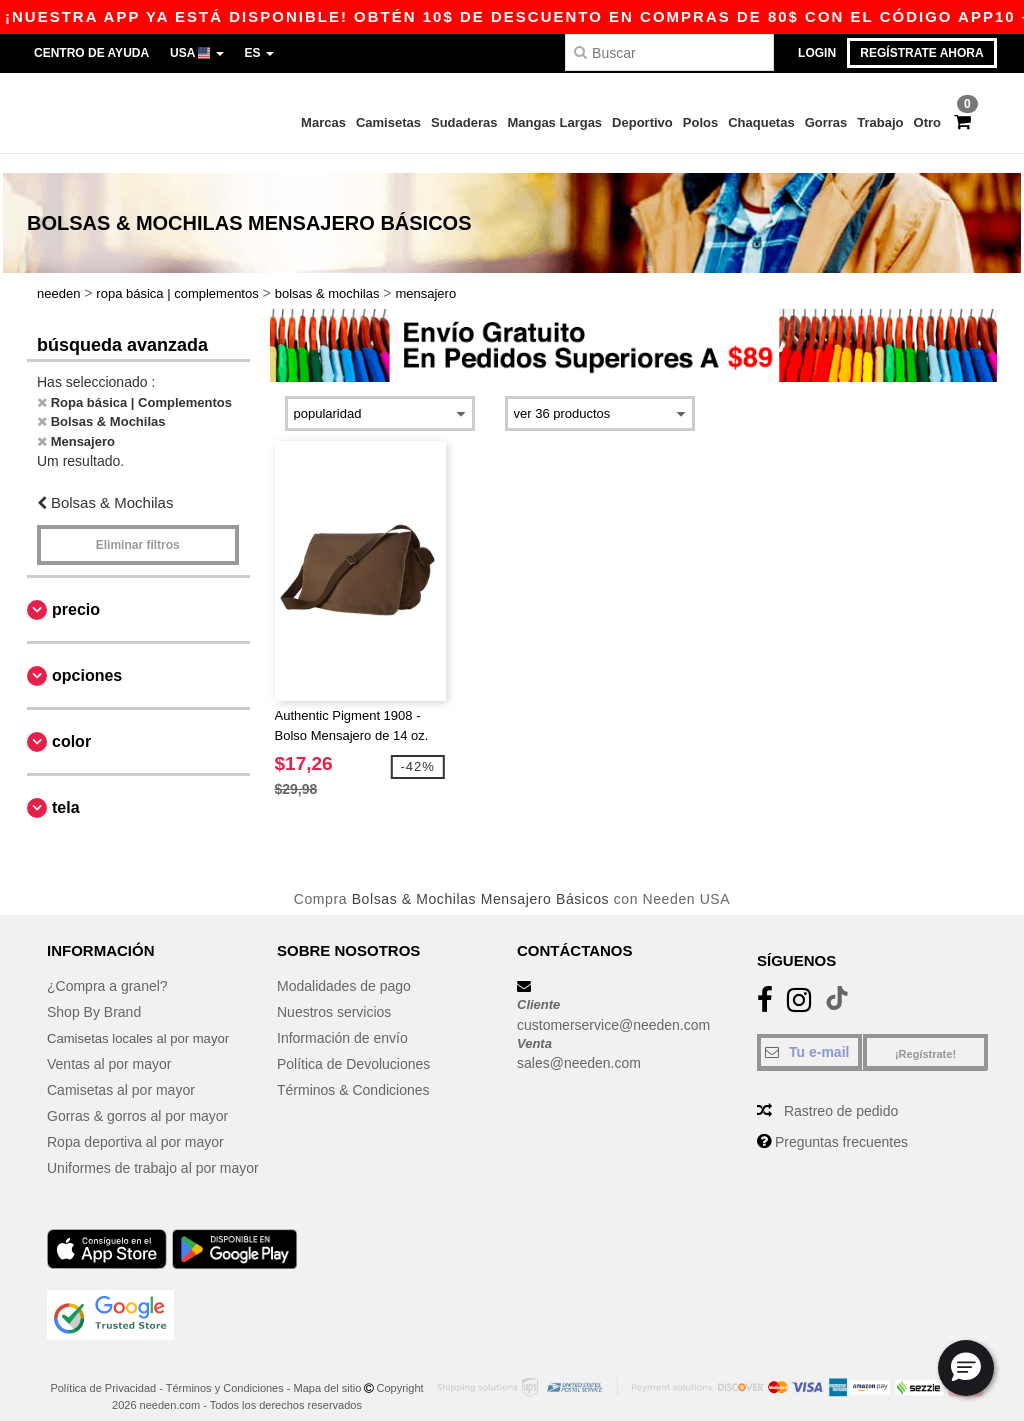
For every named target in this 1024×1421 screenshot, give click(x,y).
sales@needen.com (579, 1045)
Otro (927, 122)
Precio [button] (76, 590)
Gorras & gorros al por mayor (137, 1098)
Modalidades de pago (344, 968)
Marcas (323, 122)
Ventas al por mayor (109, 1046)
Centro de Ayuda (91, 53)
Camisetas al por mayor (121, 1072)
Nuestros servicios (334, 994)
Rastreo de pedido (841, 1093)
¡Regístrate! (925, 1036)
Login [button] (817, 53)
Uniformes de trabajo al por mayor (153, 1150)
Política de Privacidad (103, 1370)
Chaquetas (761, 122)
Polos (700, 122)
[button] (966, 1368)
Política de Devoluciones (353, 1046)
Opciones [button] (87, 656)
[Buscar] (669, 52)
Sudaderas (464, 122)
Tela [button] (66, 788)
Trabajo (880, 122)
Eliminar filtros (138, 526)
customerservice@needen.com (613, 1006)
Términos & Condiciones (353, 1072)
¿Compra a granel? (107, 968)
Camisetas (388, 122)
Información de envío (342, 1020)
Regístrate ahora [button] (921, 53)
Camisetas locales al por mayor (144, 1020)
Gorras (826, 122)
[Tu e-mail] (809, 1034)
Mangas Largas (554, 122)
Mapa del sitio (328, 1370)
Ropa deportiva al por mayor (135, 1124)
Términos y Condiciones (225, 1370)
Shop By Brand (94, 994)
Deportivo (642, 122)
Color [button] (71, 722)
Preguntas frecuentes (841, 1124)
